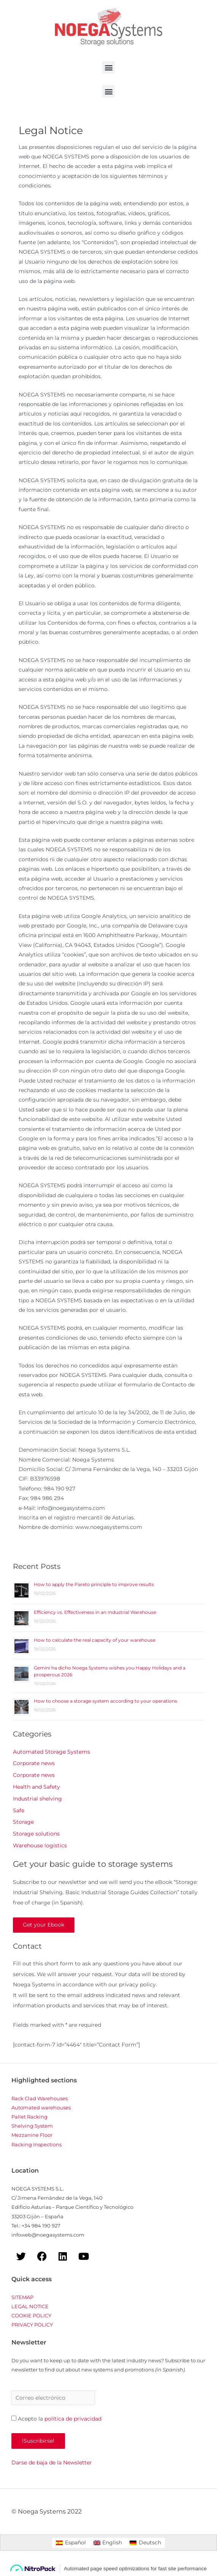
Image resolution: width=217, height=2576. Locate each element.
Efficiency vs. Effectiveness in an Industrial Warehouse (95, 1612)
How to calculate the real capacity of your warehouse (94, 1640)
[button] (108, 67)
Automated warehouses (41, 2108)
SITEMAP (22, 2298)
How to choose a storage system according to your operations (105, 1701)
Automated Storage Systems (51, 1752)
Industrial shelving (37, 1799)
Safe (18, 1810)
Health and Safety (36, 1787)
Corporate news (34, 1763)
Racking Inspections (36, 2145)
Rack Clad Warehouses (39, 2099)
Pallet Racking (29, 2117)
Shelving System (32, 2126)
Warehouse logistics (40, 1845)
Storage (23, 1822)
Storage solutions (36, 1834)
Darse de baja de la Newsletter (51, 2463)
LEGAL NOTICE (30, 2307)
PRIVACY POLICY (32, 2325)
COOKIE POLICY (31, 2316)
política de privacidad (72, 2419)
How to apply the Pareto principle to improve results (94, 1584)
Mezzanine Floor (31, 2136)
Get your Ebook (44, 1925)
